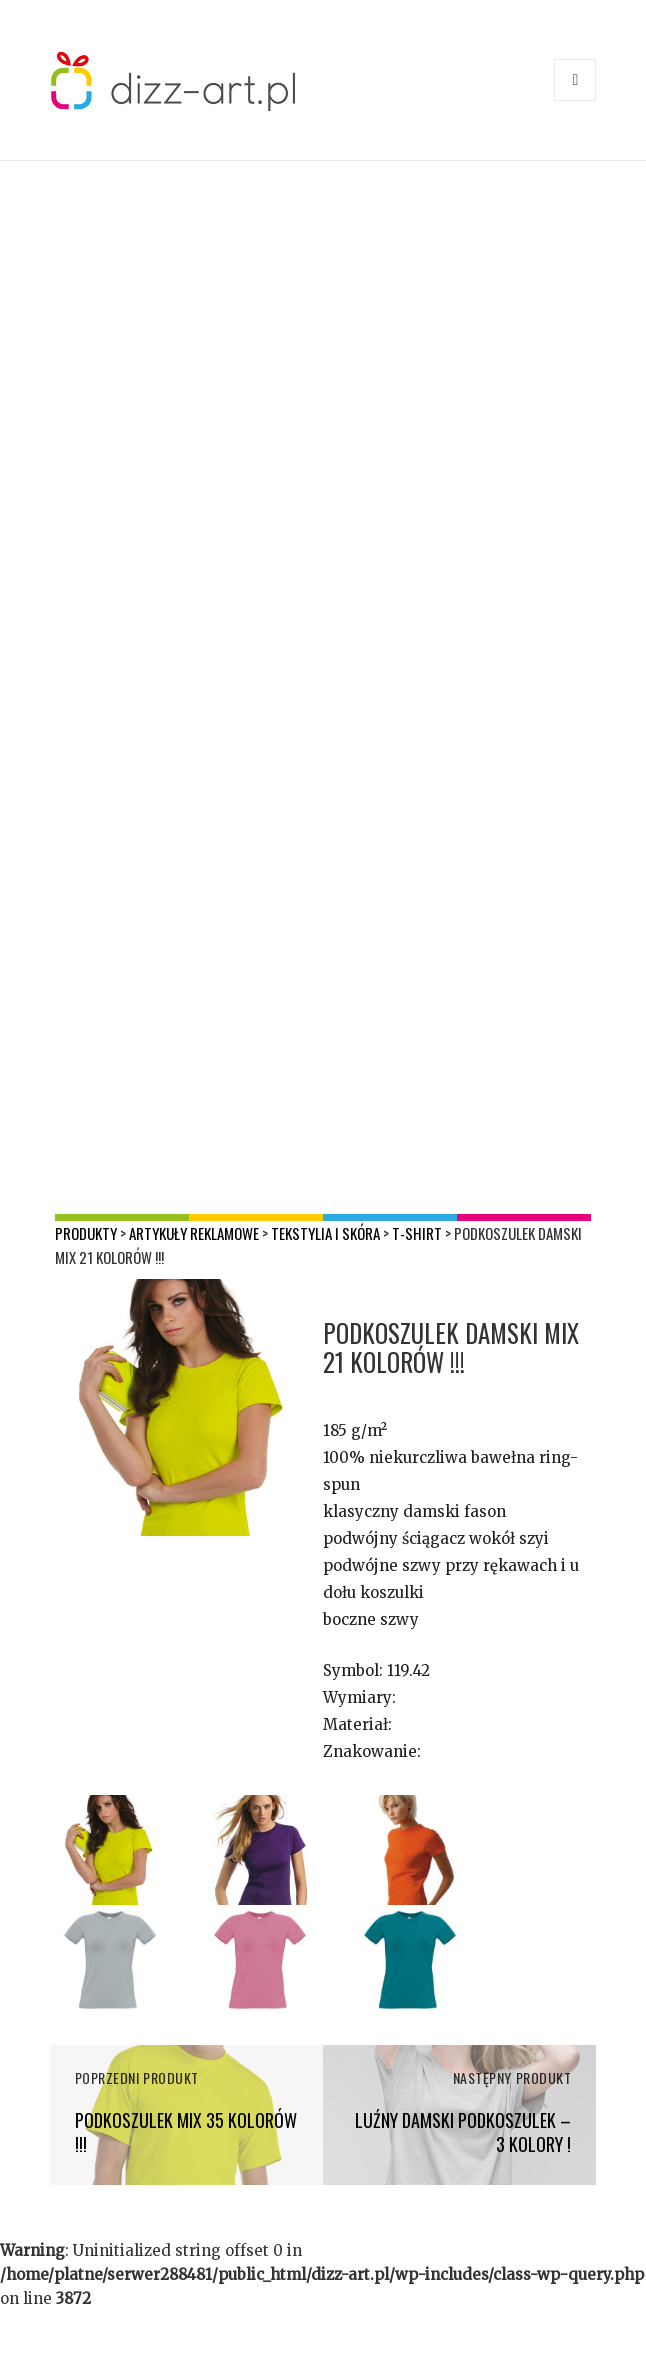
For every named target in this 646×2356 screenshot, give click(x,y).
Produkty (86, 1233)
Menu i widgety (575, 100)
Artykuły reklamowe (194, 1233)
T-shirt (417, 1233)
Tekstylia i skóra (325, 1233)
